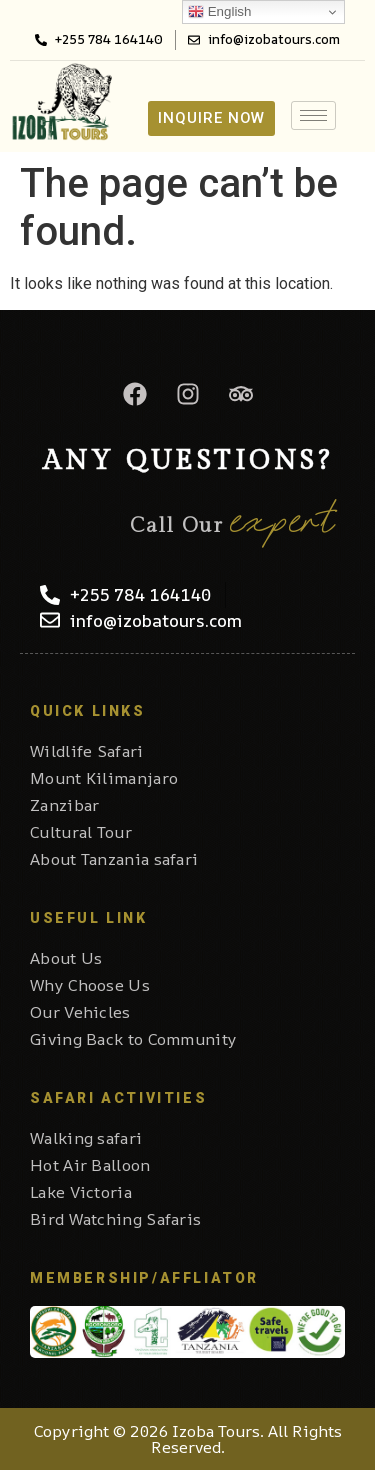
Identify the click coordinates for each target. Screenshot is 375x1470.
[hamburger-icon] (313, 115)
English (219, 12)
